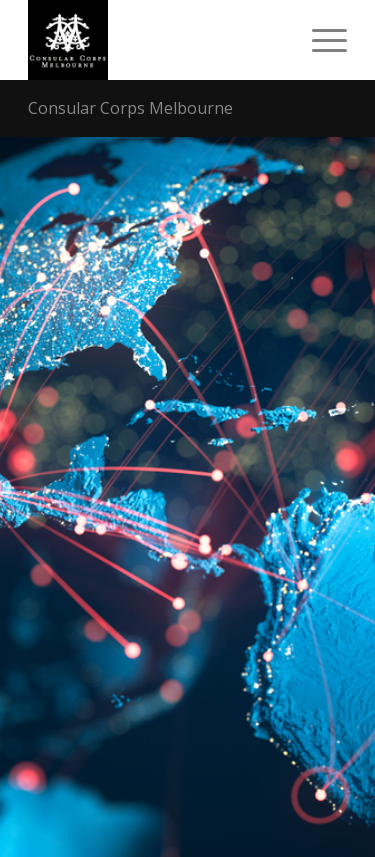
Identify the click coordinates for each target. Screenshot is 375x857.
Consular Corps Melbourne (130, 108)
